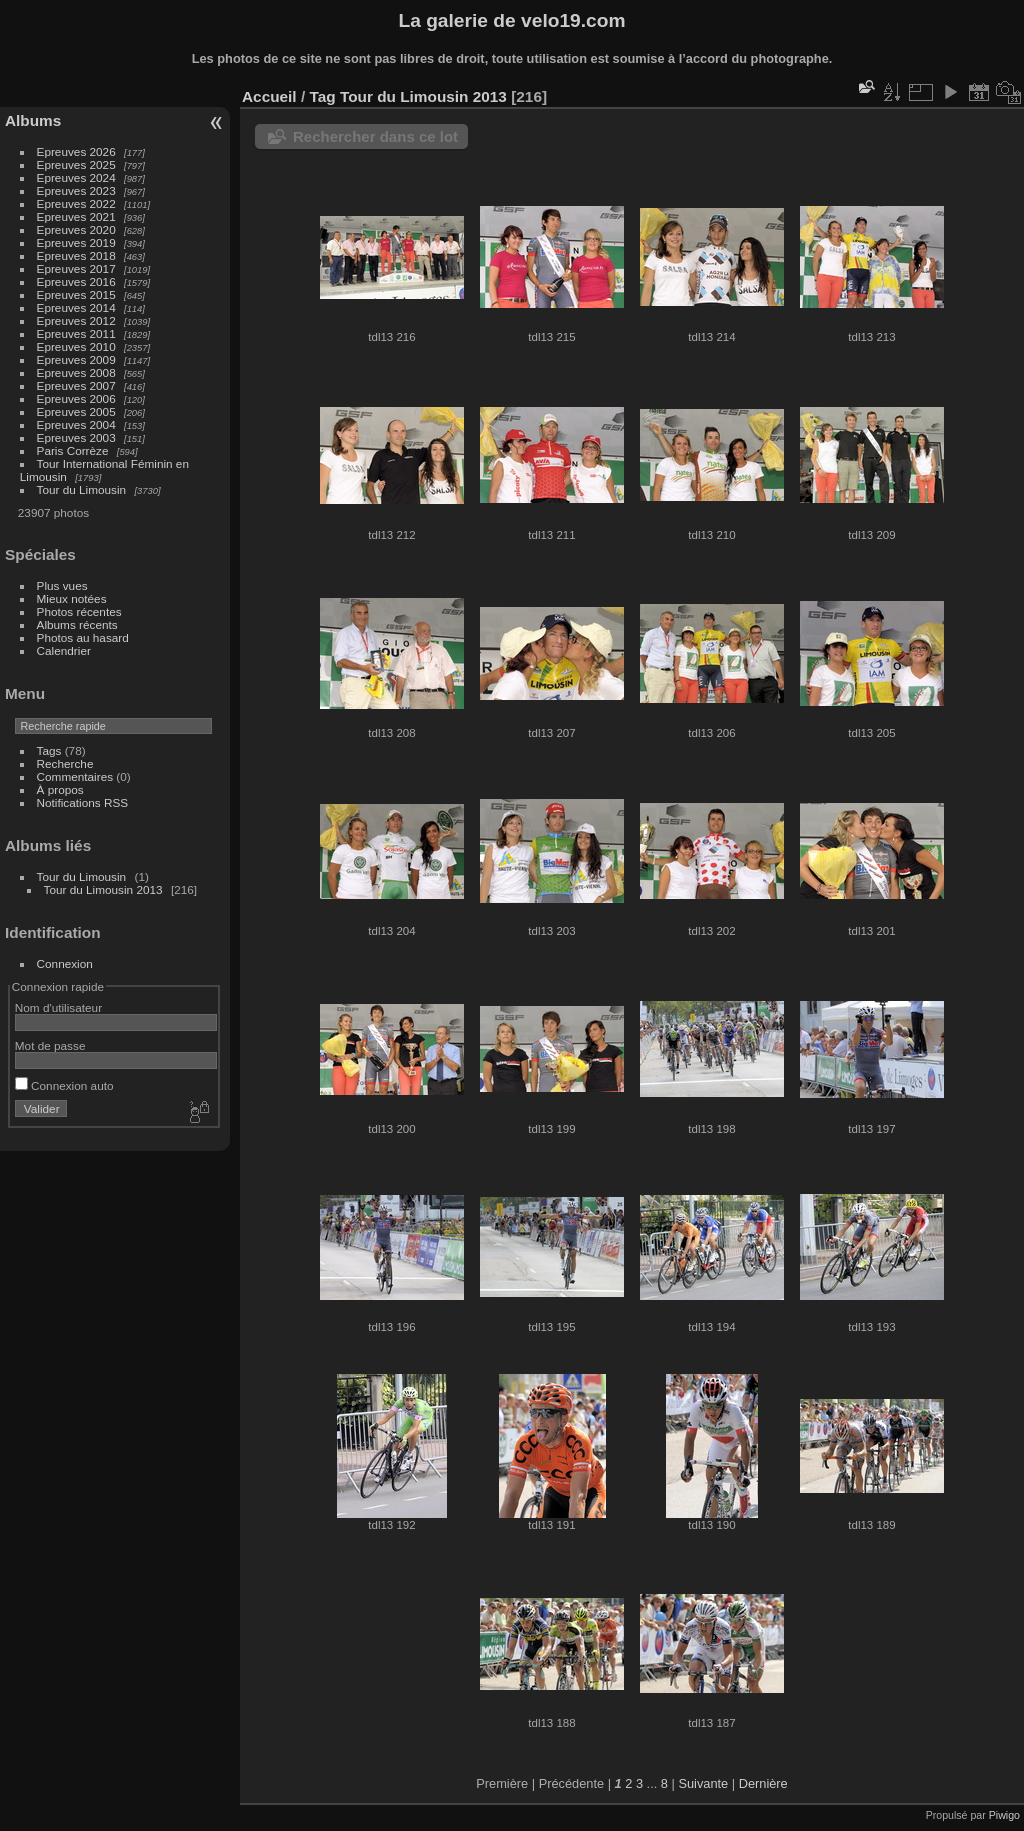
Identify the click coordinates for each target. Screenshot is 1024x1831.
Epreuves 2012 (76, 320)
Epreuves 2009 (76, 359)
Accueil (269, 96)
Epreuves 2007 (76, 385)
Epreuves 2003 (76, 437)
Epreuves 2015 (76, 294)
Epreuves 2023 (76, 190)
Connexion (65, 963)
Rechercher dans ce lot (375, 136)
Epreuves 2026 (76, 151)
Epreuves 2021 (76, 216)
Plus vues (62, 585)
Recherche (65, 763)
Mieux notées (72, 598)
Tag (322, 96)
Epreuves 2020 (76, 229)
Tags (49, 750)
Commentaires (75, 776)
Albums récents (77, 624)
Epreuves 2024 (76, 177)
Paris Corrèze (73, 450)
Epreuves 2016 (76, 281)
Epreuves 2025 (76, 164)
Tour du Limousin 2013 (103, 889)
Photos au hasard (83, 637)
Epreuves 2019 (76, 242)
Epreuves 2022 (76, 203)
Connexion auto (64, 1085)
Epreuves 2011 (76, 333)
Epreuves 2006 (76, 398)
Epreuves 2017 (76, 268)
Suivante (703, 1783)
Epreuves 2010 (76, 346)
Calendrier (64, 650)
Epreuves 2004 (76, 424)
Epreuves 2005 (76, 411)
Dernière (763, 1783)
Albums (33, 120)
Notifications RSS (83, 802)
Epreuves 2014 (76, 307)
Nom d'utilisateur (58, 1007)
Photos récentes (79, 611)
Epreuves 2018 (76, 255)
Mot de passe (50, 1045)
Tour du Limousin (82, 489)
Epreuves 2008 (76, 372)
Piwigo (1004, 1815)
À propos (60, 789)
